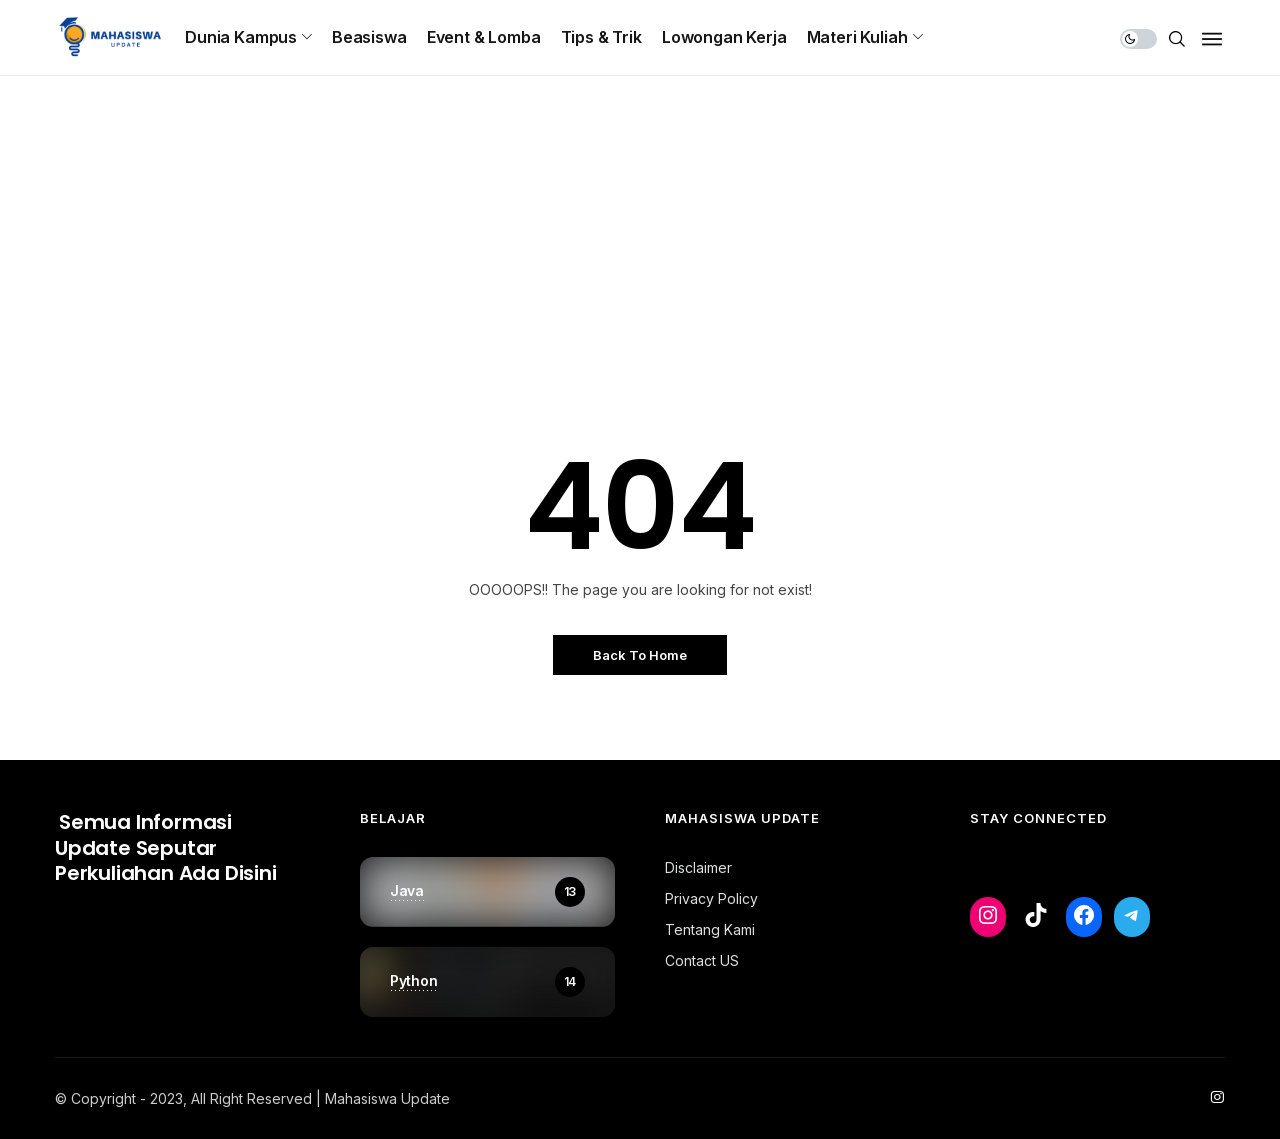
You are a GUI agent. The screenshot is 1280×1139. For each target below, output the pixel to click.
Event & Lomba (484, 37)
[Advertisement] (640, 285)
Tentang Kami (710, 929)
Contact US (702, 960)
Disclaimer (698, 867)
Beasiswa (369, 37)
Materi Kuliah (857, 37)
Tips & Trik (601, 37)
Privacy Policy (711, 898)
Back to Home (640, 655)
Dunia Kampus (241, 37)
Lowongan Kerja (724, 37)
